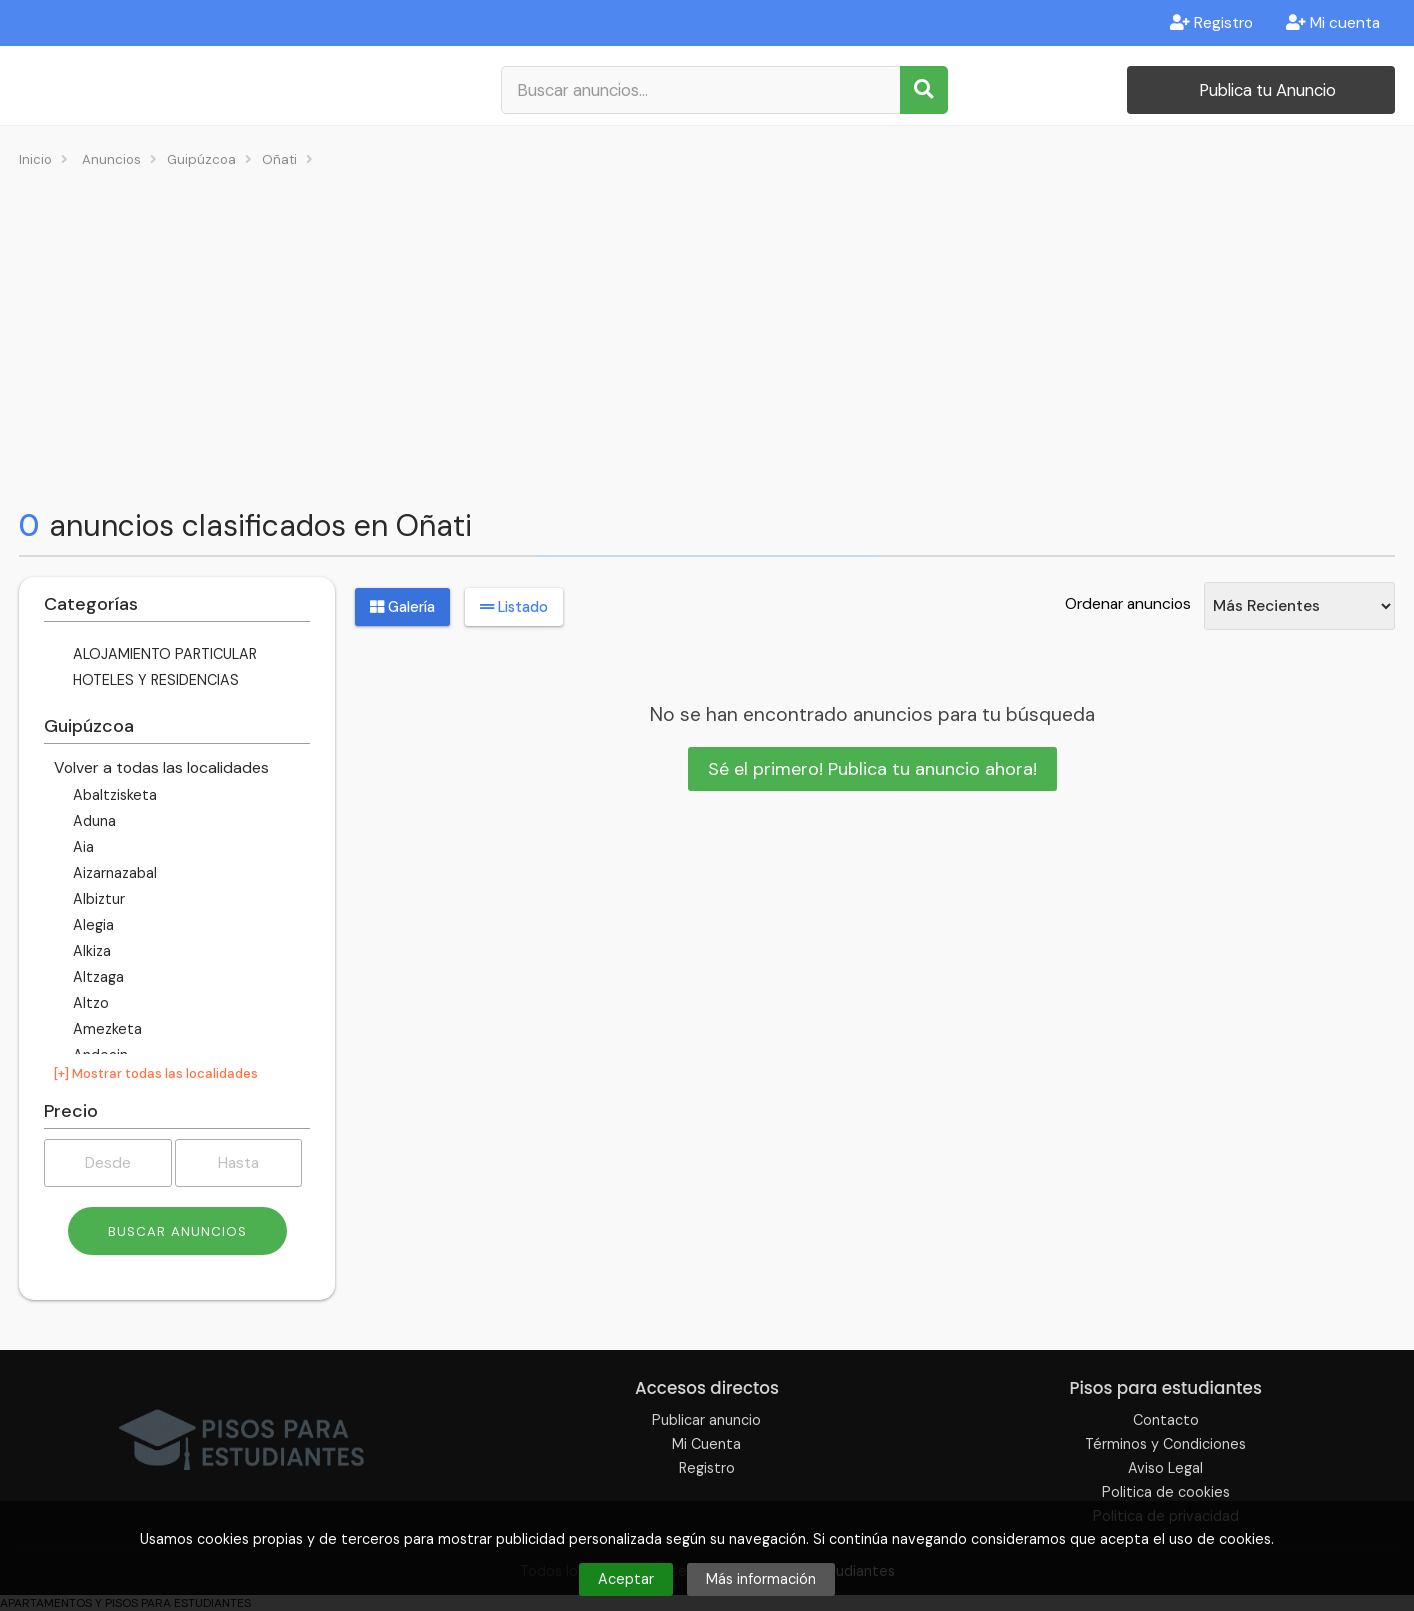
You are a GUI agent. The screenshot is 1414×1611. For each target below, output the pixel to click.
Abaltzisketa (113, 795)
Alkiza (90, 951)
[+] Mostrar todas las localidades (156, 1073)
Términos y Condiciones (1165, 1444)
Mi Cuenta (706, 1444)
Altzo (89, 1003)
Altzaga (96, 977)
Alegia (91, 925)
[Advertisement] (707, 336)
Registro (1211, 23)
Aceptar (626, 1579)
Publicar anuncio (706, 1420)
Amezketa (105, 1029)
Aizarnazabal (113, 873)
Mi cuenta (1333, 23)
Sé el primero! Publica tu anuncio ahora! (872, 769)
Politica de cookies (1166, 1492)
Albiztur (97, 899)
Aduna (92, 821)
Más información (761, 1579)
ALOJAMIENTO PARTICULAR (163, 654)
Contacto (1166, 1420)
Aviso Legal (1165, 1468)
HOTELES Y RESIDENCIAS (154, 680)
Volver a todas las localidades (161, 767)
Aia (81, 847)
